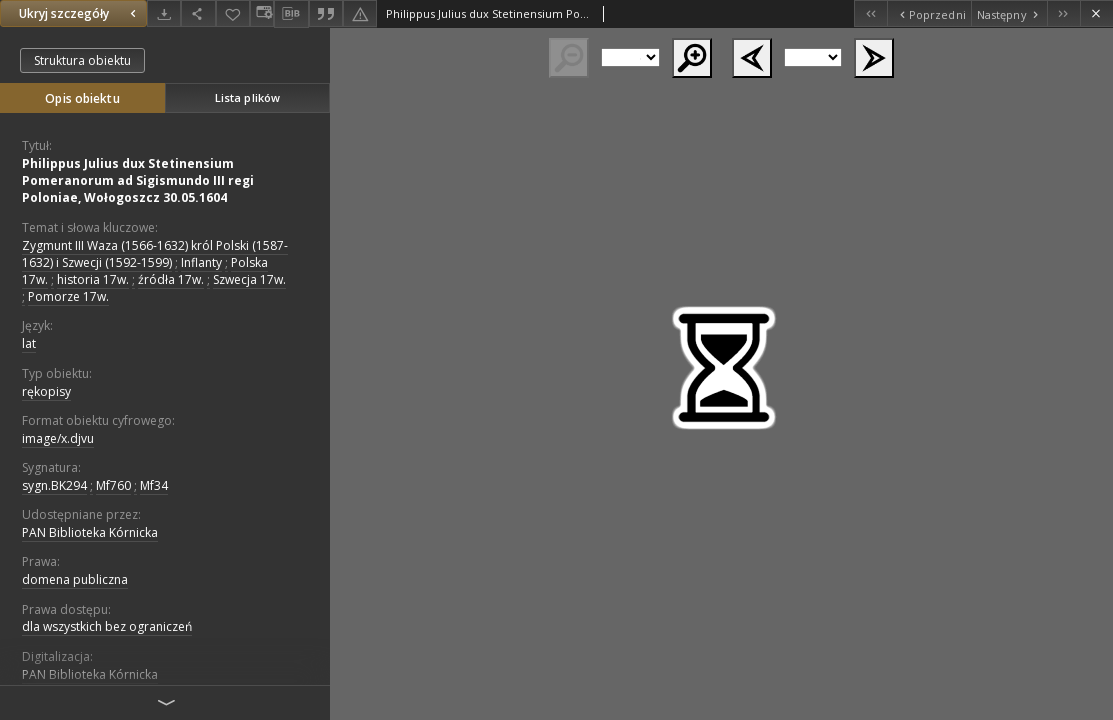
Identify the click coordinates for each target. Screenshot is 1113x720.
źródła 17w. (171, 279)
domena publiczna (75, 579)
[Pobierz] (164, 13)
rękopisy (46, 391)
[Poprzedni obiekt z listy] (928, 13)
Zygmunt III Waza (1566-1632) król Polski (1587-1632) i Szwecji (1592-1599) (155, 254)
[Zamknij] (1096, 13)
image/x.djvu (58, 438)
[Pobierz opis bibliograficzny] (291, 14)
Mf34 (154, 485)
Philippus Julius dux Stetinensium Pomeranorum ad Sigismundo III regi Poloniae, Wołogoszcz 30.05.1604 (138, 180)
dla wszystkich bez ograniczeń (107, 626)
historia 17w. (93, 279)
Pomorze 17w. (68, 296)
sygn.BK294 (54, 485)
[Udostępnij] (198, 13)
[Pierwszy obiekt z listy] (870, 13)
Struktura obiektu (82, 60)
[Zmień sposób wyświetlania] (262, 13)
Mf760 (113, 485)
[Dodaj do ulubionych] (233, 13)
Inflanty (201, 262)
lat (29, 343)
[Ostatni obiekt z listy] (1063, 13)
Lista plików (247, 97)
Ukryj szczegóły (80, 13)
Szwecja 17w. (249, 279)
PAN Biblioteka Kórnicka (90, 532)
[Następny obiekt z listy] (1009, 13)
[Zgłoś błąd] (360, 13)
